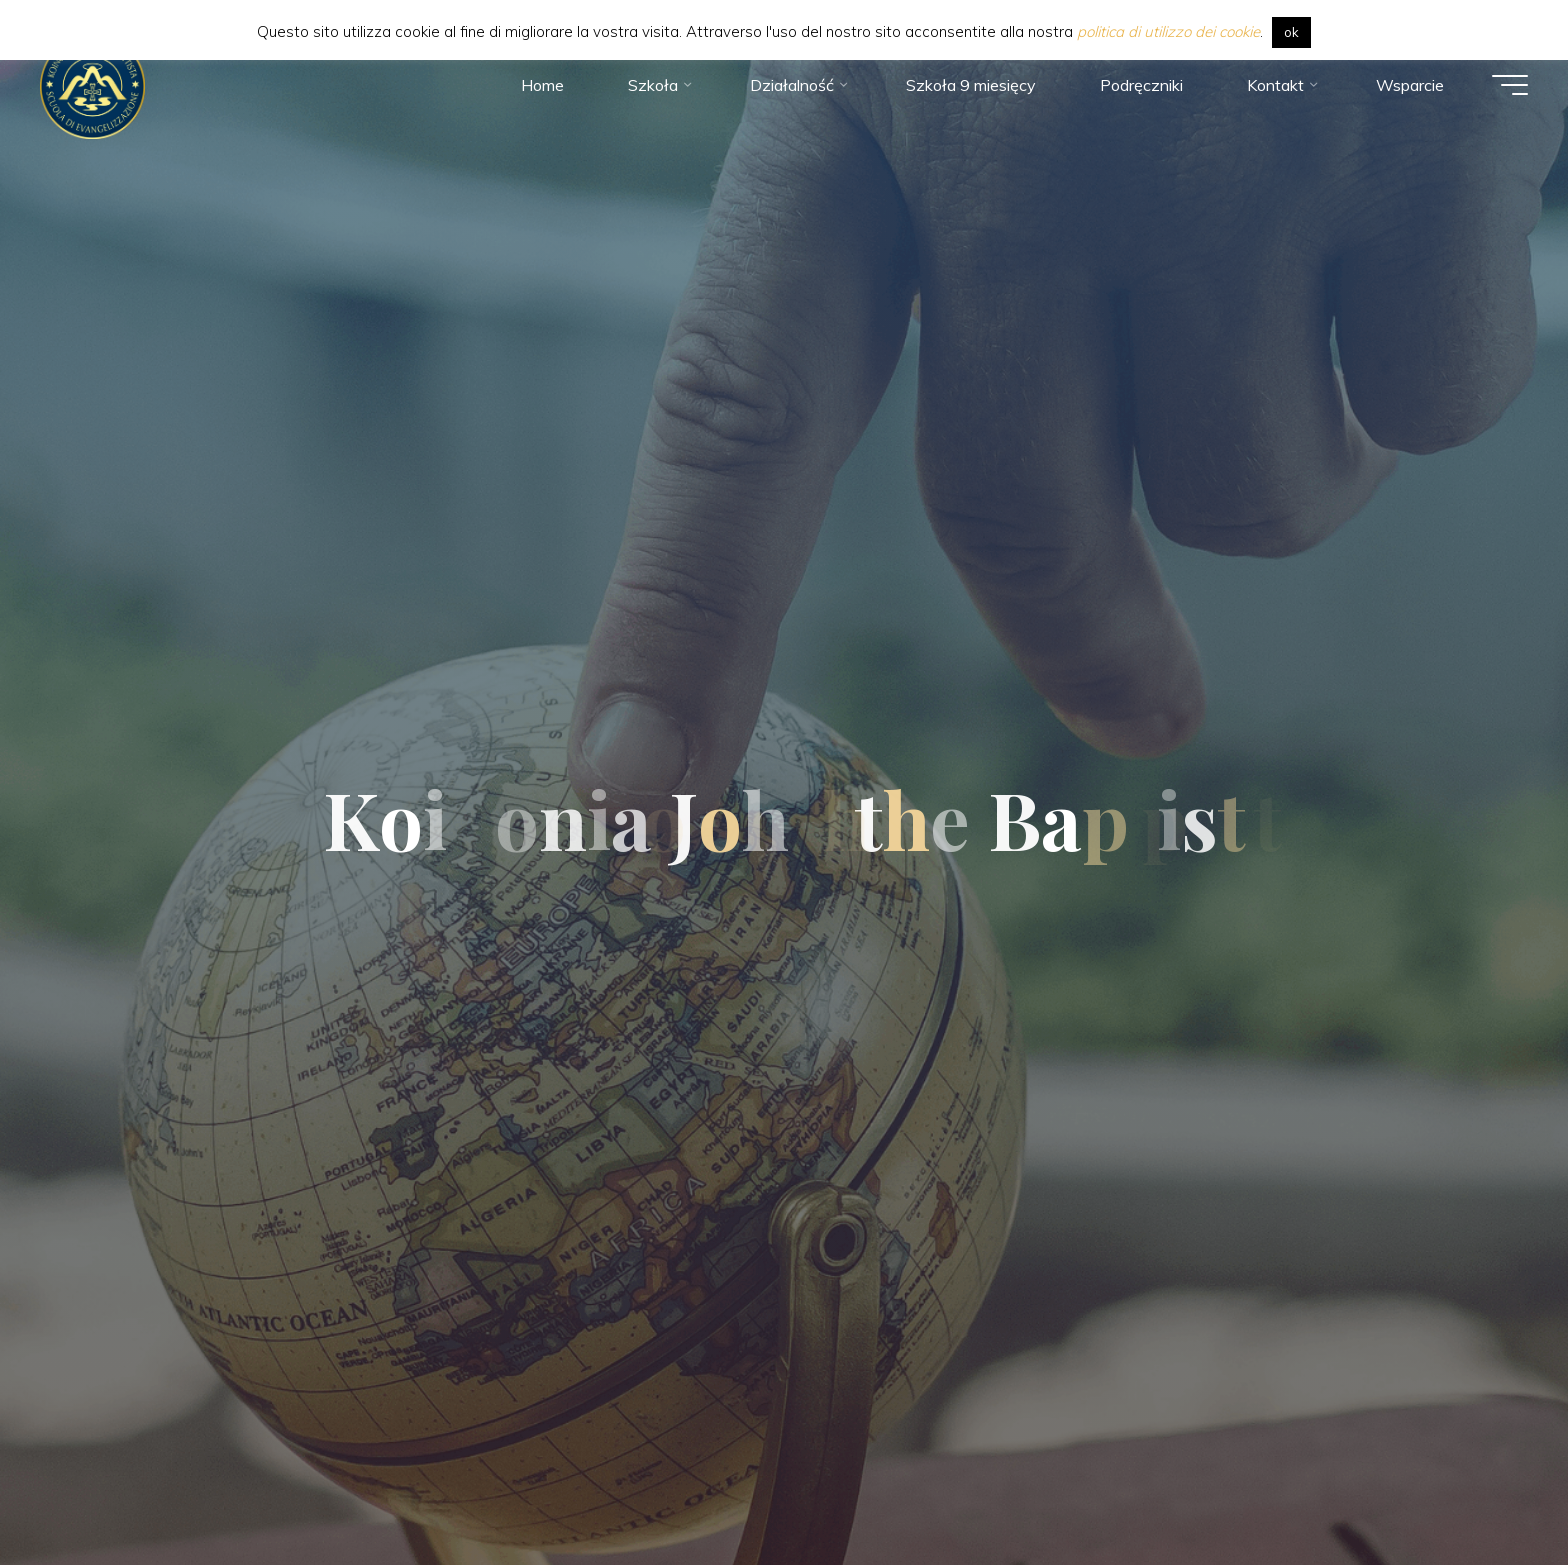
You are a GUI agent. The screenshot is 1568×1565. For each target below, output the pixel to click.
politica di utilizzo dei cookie (1168, 31)
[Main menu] (1510, 85)
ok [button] (1291, 32)
